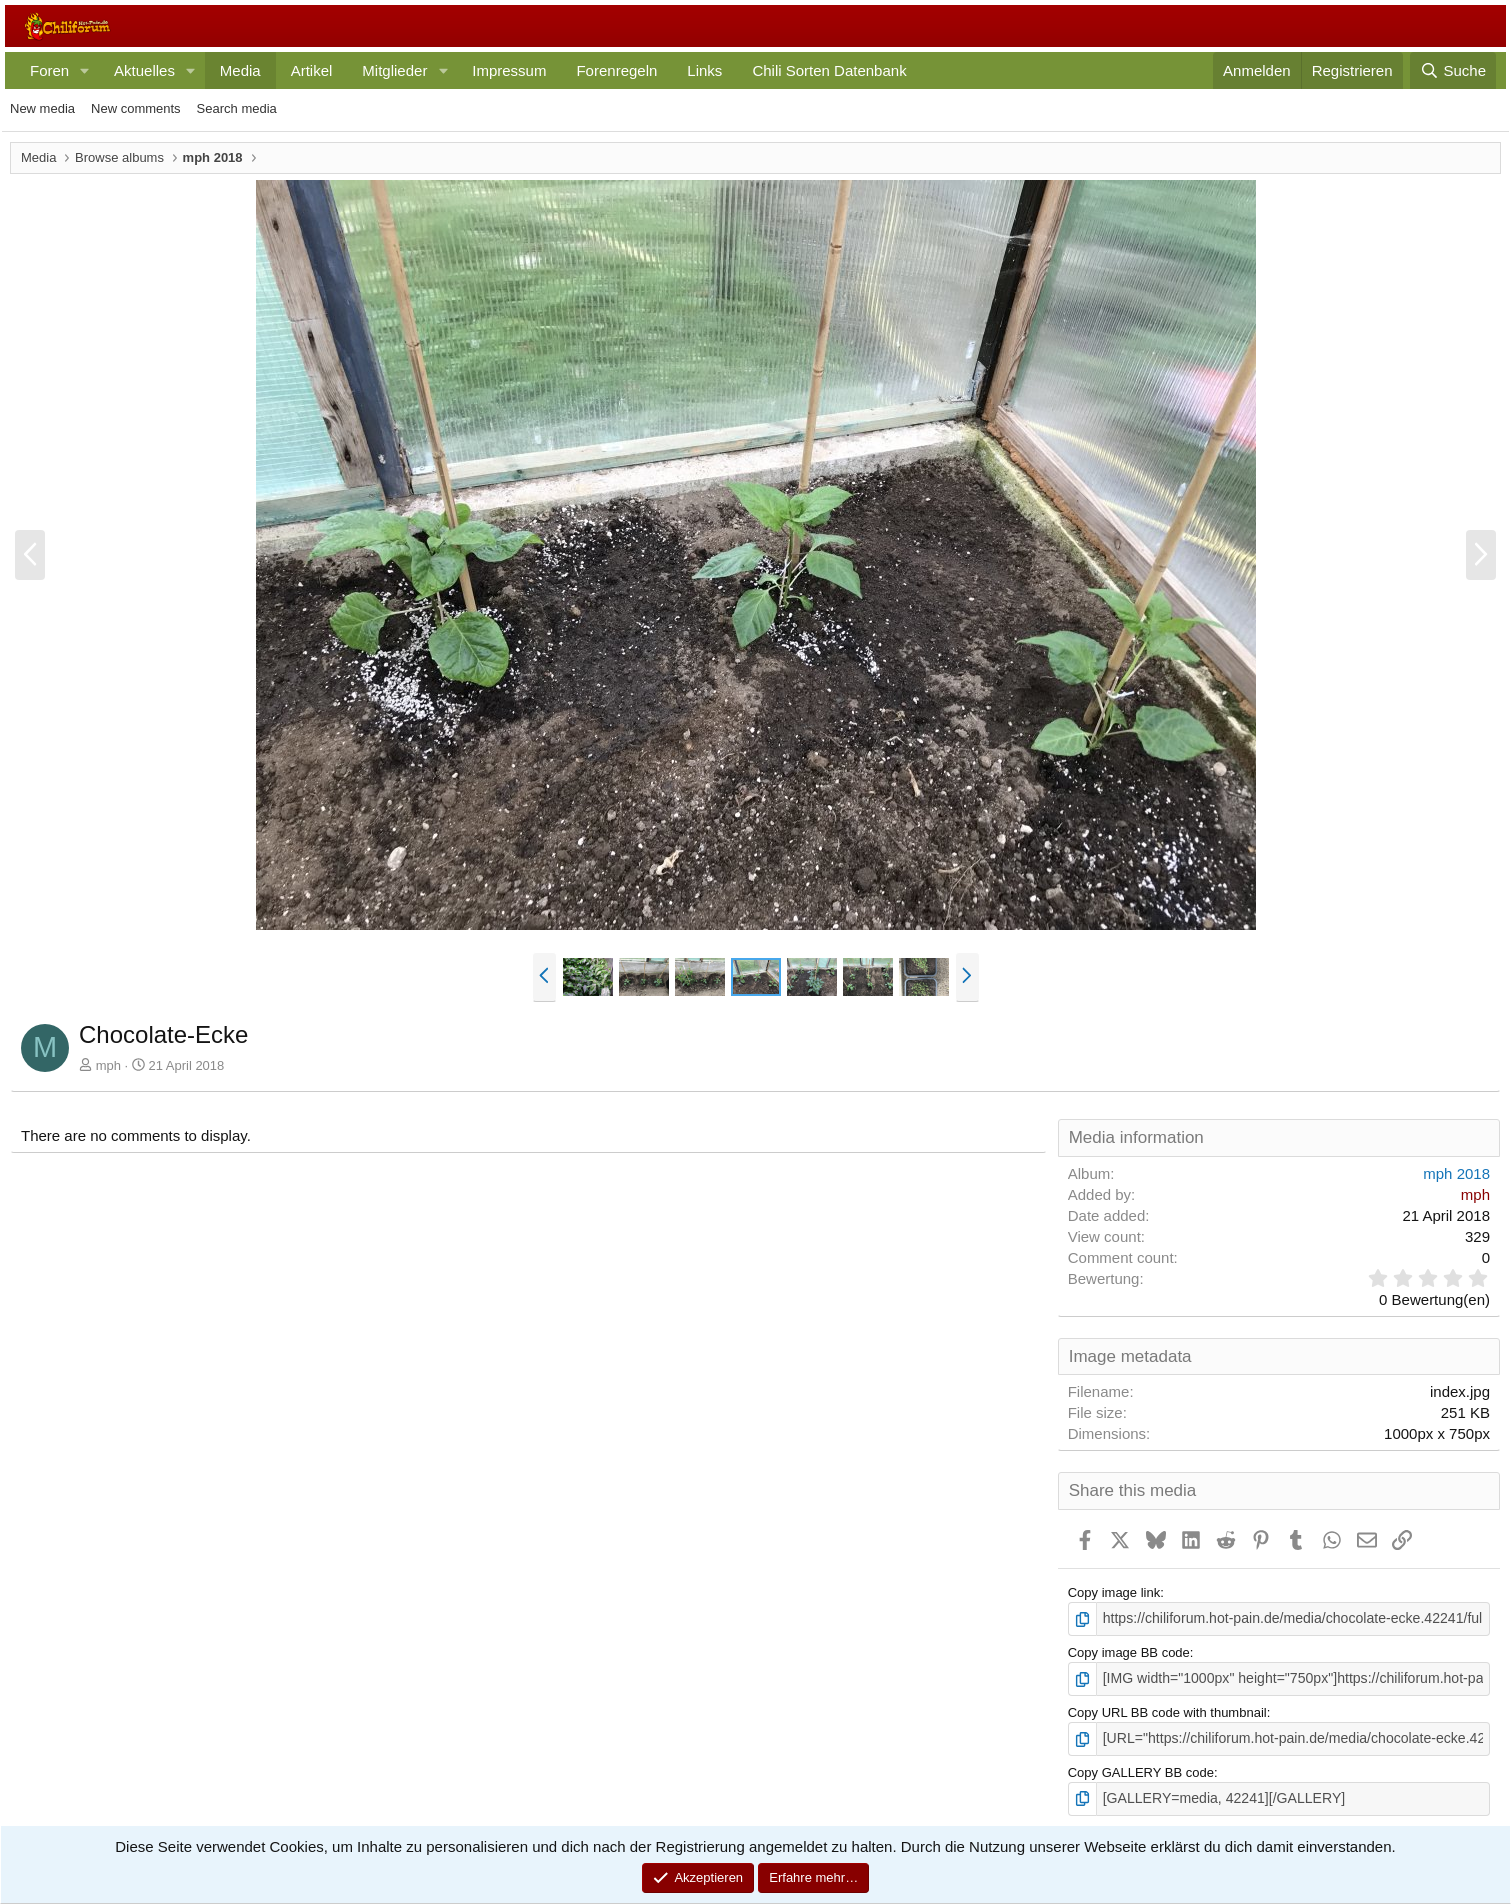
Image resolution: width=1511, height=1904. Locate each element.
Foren (49, 70)
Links (704, 70)
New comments (136, 108)
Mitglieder (394, 70)
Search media (237, 108)
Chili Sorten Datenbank (829, 70)
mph (108, 1065)
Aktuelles (144, 70)
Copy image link (1114, 1592)
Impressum (509, 70)
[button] (85, 70)
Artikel (312, 70)
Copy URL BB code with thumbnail (1167, 1709)
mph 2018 (1456, 1173)
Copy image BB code (1129, 1651)
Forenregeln (616, 70)
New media (42, 108)
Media (240, 70)
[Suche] (1453, 70)
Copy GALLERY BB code (1141, 1767)
